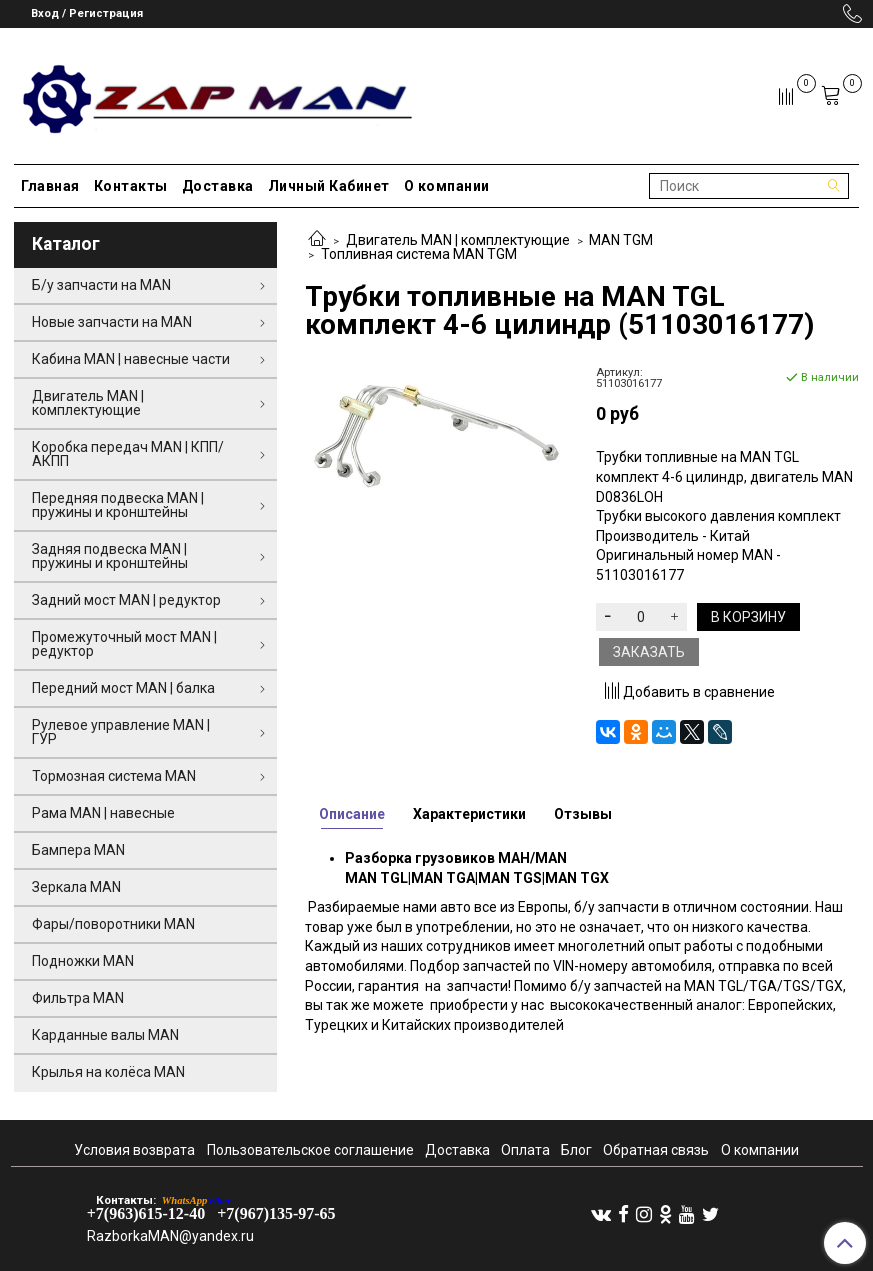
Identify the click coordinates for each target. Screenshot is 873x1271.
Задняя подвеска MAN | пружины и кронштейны (110, 556)
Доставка (218, 186)
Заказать (649, 652)
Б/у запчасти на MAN (101, 285)
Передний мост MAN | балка (123, 688)
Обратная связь (656, 1150)
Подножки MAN (83, 961)
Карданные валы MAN (105, 1035)
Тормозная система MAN (114, 776)
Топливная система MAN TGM (419, 254)
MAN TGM (621, 240)
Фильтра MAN (78, 998)
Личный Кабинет (329, 186)
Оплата (525, 1150)
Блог (576, 1150)
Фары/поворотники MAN (113, 924)
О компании (447, 186)
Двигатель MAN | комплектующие (458, 240)
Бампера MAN (78, 850)
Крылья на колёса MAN (108, 1072)
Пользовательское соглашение (310, 1150)
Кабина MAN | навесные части (131, 359)
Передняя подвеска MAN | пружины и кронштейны (118, 505)
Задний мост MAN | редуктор (126, 600)
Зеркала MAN (76, 887)
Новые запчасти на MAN (112, 322)
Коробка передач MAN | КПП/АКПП (128, 454)
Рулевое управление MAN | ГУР (121, 732)
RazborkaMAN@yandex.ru (170, 1236)
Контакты (131, 186)
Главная (50, 186)
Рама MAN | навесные (103, 813)
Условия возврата (134, 1150)
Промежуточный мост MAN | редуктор (124, 644)
